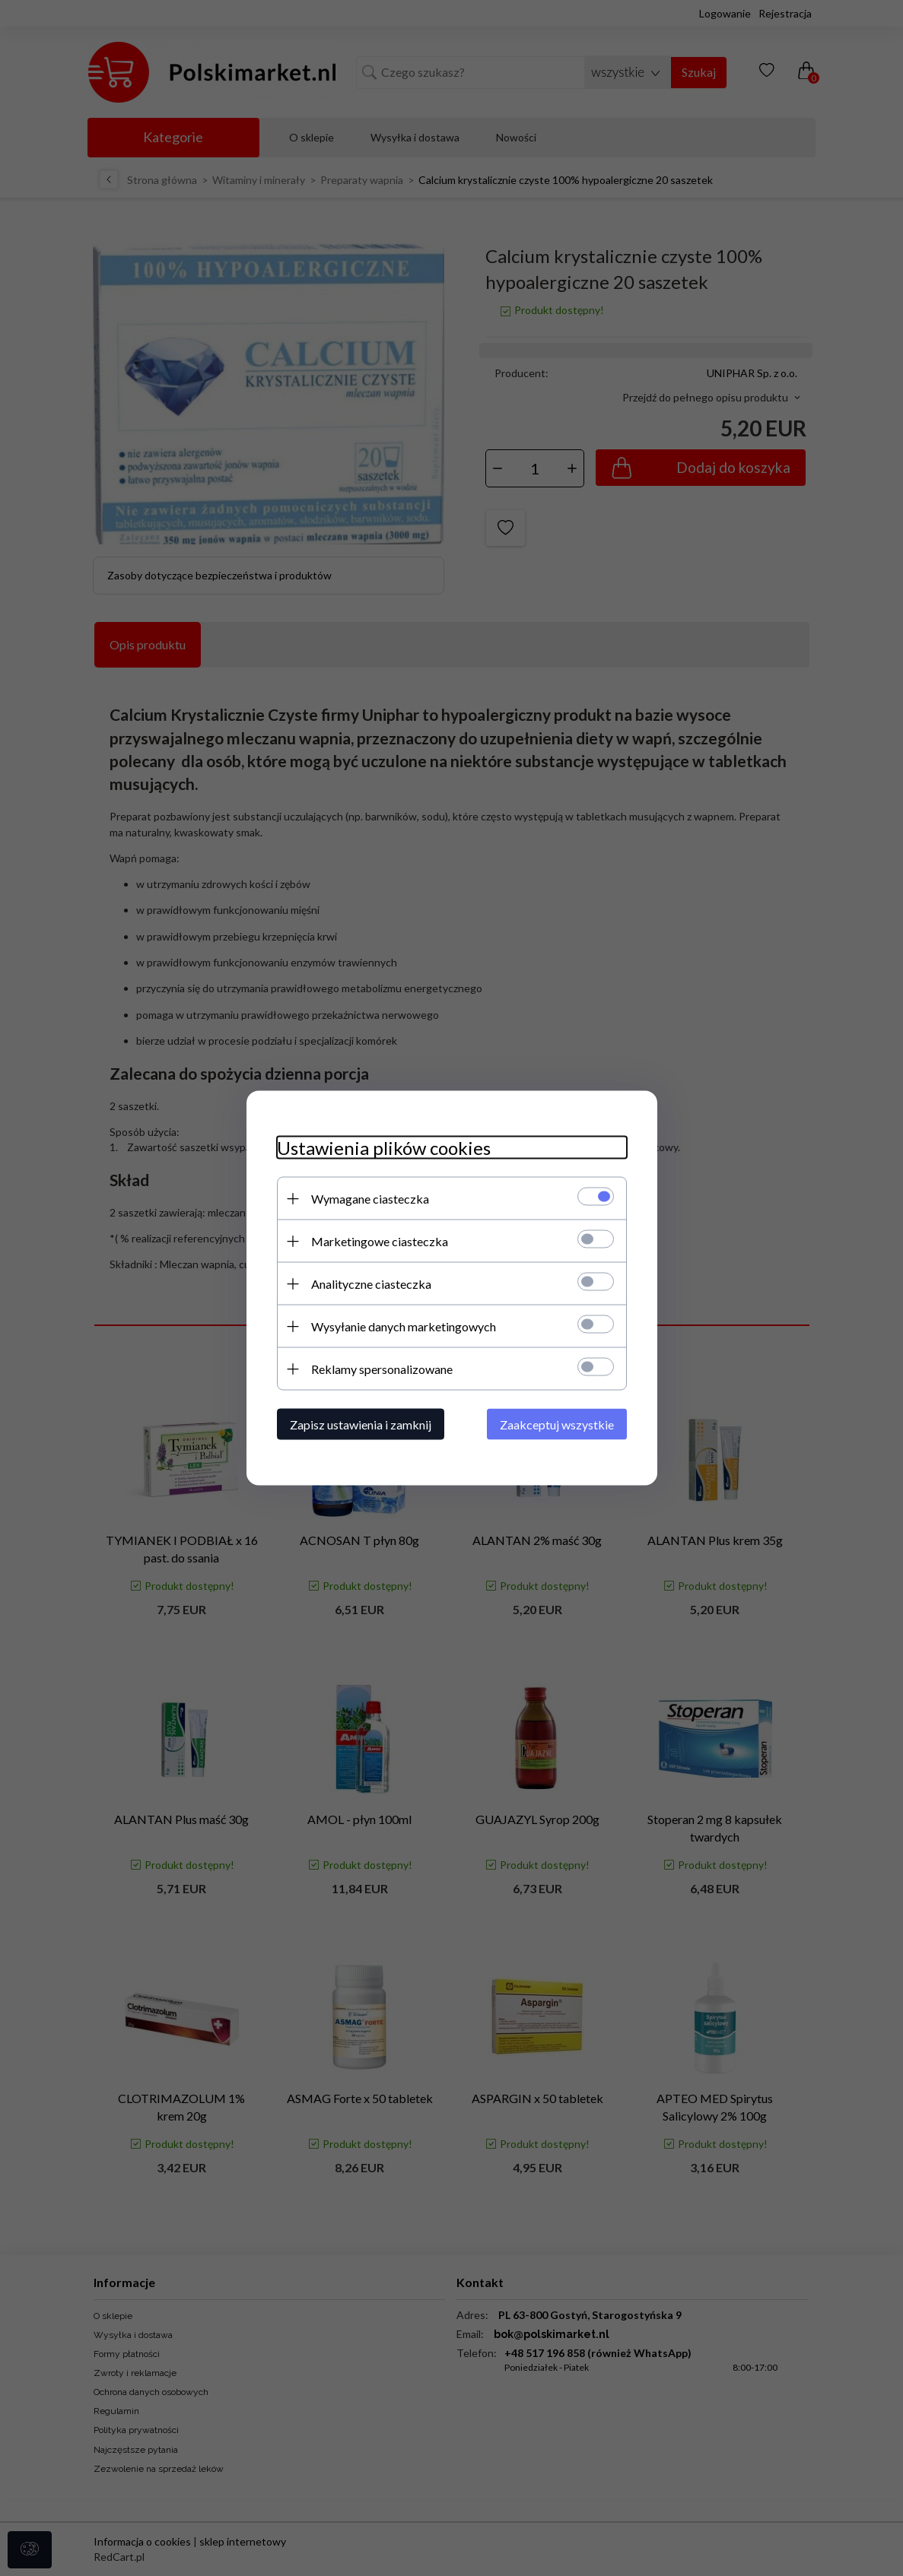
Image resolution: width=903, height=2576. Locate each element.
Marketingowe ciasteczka (379, 1241)
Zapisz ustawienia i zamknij (360, 1424)
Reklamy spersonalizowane (382, 1369)
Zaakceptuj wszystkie (557, 1424)
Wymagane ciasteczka (370, 1198)
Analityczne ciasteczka (371, 1284)
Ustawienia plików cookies (384, 1148)
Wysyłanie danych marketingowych (403, 1326)
